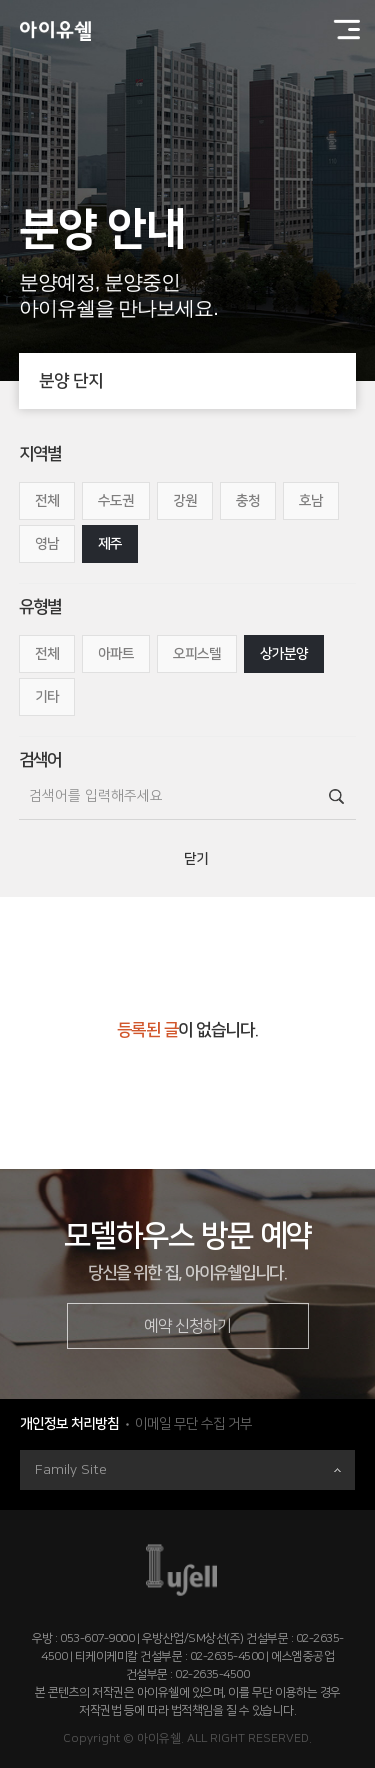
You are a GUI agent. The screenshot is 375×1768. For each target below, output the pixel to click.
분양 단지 (198, 381)
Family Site (188, 1470)
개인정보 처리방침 (69, 1424)
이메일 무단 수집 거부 (193, 1424)
